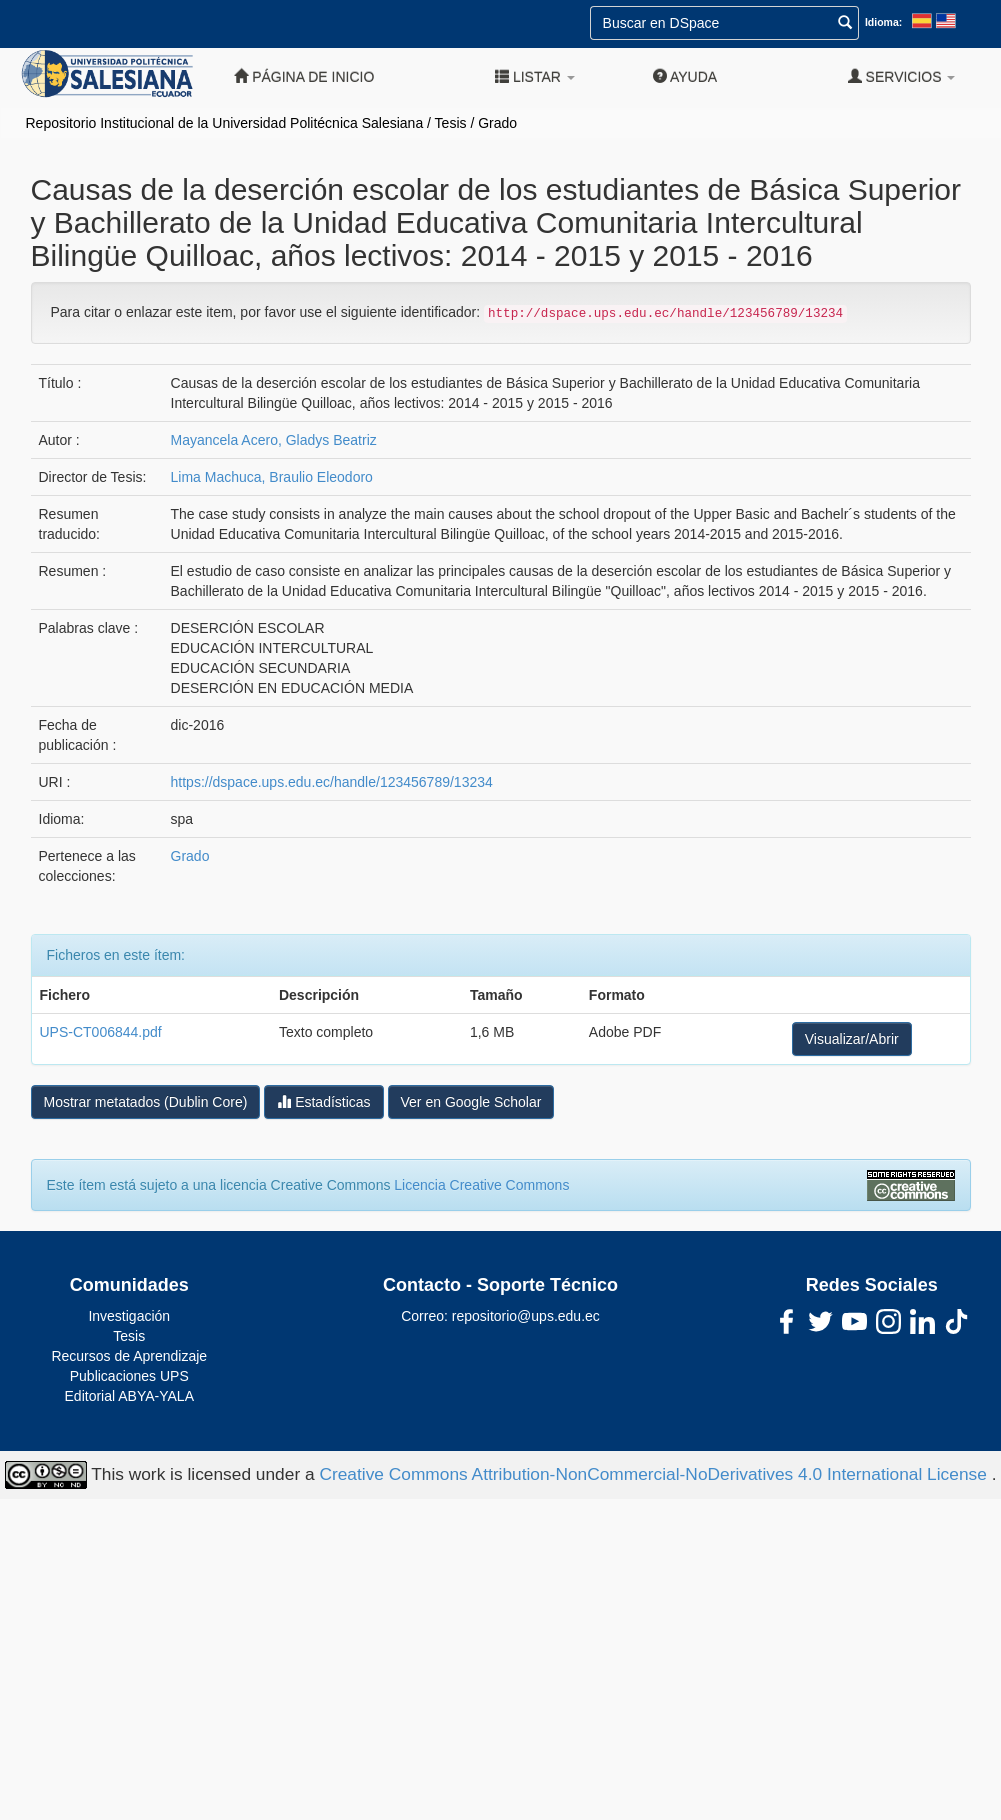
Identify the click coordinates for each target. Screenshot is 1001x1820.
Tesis (451, 123)
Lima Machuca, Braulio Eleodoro (272, 477)
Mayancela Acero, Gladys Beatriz (274, 440)
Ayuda (685, 76)
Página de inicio (304, 76)
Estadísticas (323, 1101)
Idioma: (883, 22)
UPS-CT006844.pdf (101, 1032)
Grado (497, 123)
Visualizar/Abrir (852, 1039)
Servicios (902, 76)
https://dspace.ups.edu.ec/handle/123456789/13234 (332, 782)
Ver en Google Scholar (471, 1102)
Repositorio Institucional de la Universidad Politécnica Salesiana (225, 123)
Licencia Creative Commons (481, 1185)
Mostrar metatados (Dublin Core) (146, 1102)
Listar (535, 76)
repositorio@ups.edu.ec (526, 1316)
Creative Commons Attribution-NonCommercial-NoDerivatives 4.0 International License (655, 1474)
